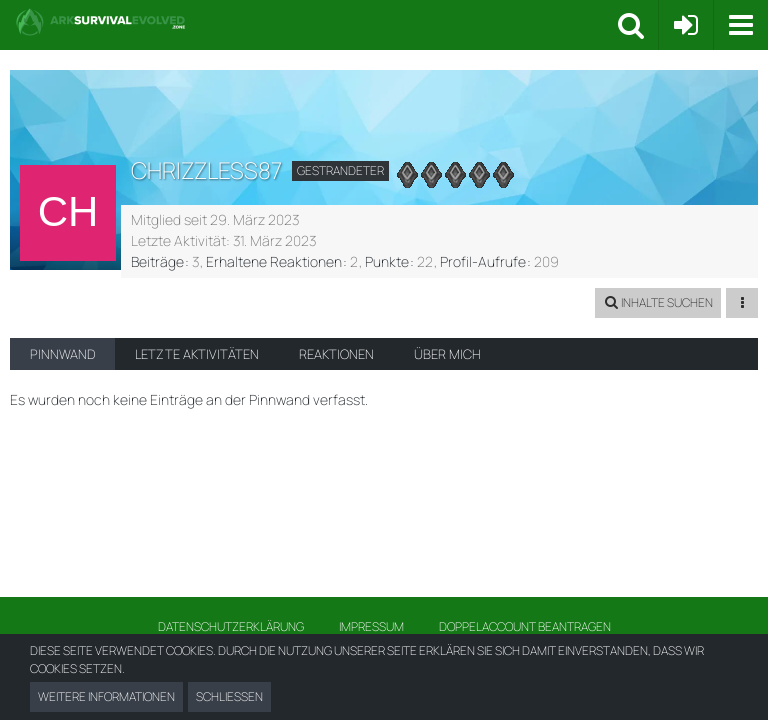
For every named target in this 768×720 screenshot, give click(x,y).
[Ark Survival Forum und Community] (316, 22)
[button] (740, 25)
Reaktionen (336, 354)
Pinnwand (62, 354)
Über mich (447, 354)
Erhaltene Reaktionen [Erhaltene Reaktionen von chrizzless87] (274, 261)
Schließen (229, 696)
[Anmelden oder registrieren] (686, 25)
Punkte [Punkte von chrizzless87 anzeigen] (387, 261)
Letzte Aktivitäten (197, 354)
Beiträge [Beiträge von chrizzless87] (157, 261)
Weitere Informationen (106, 696)
